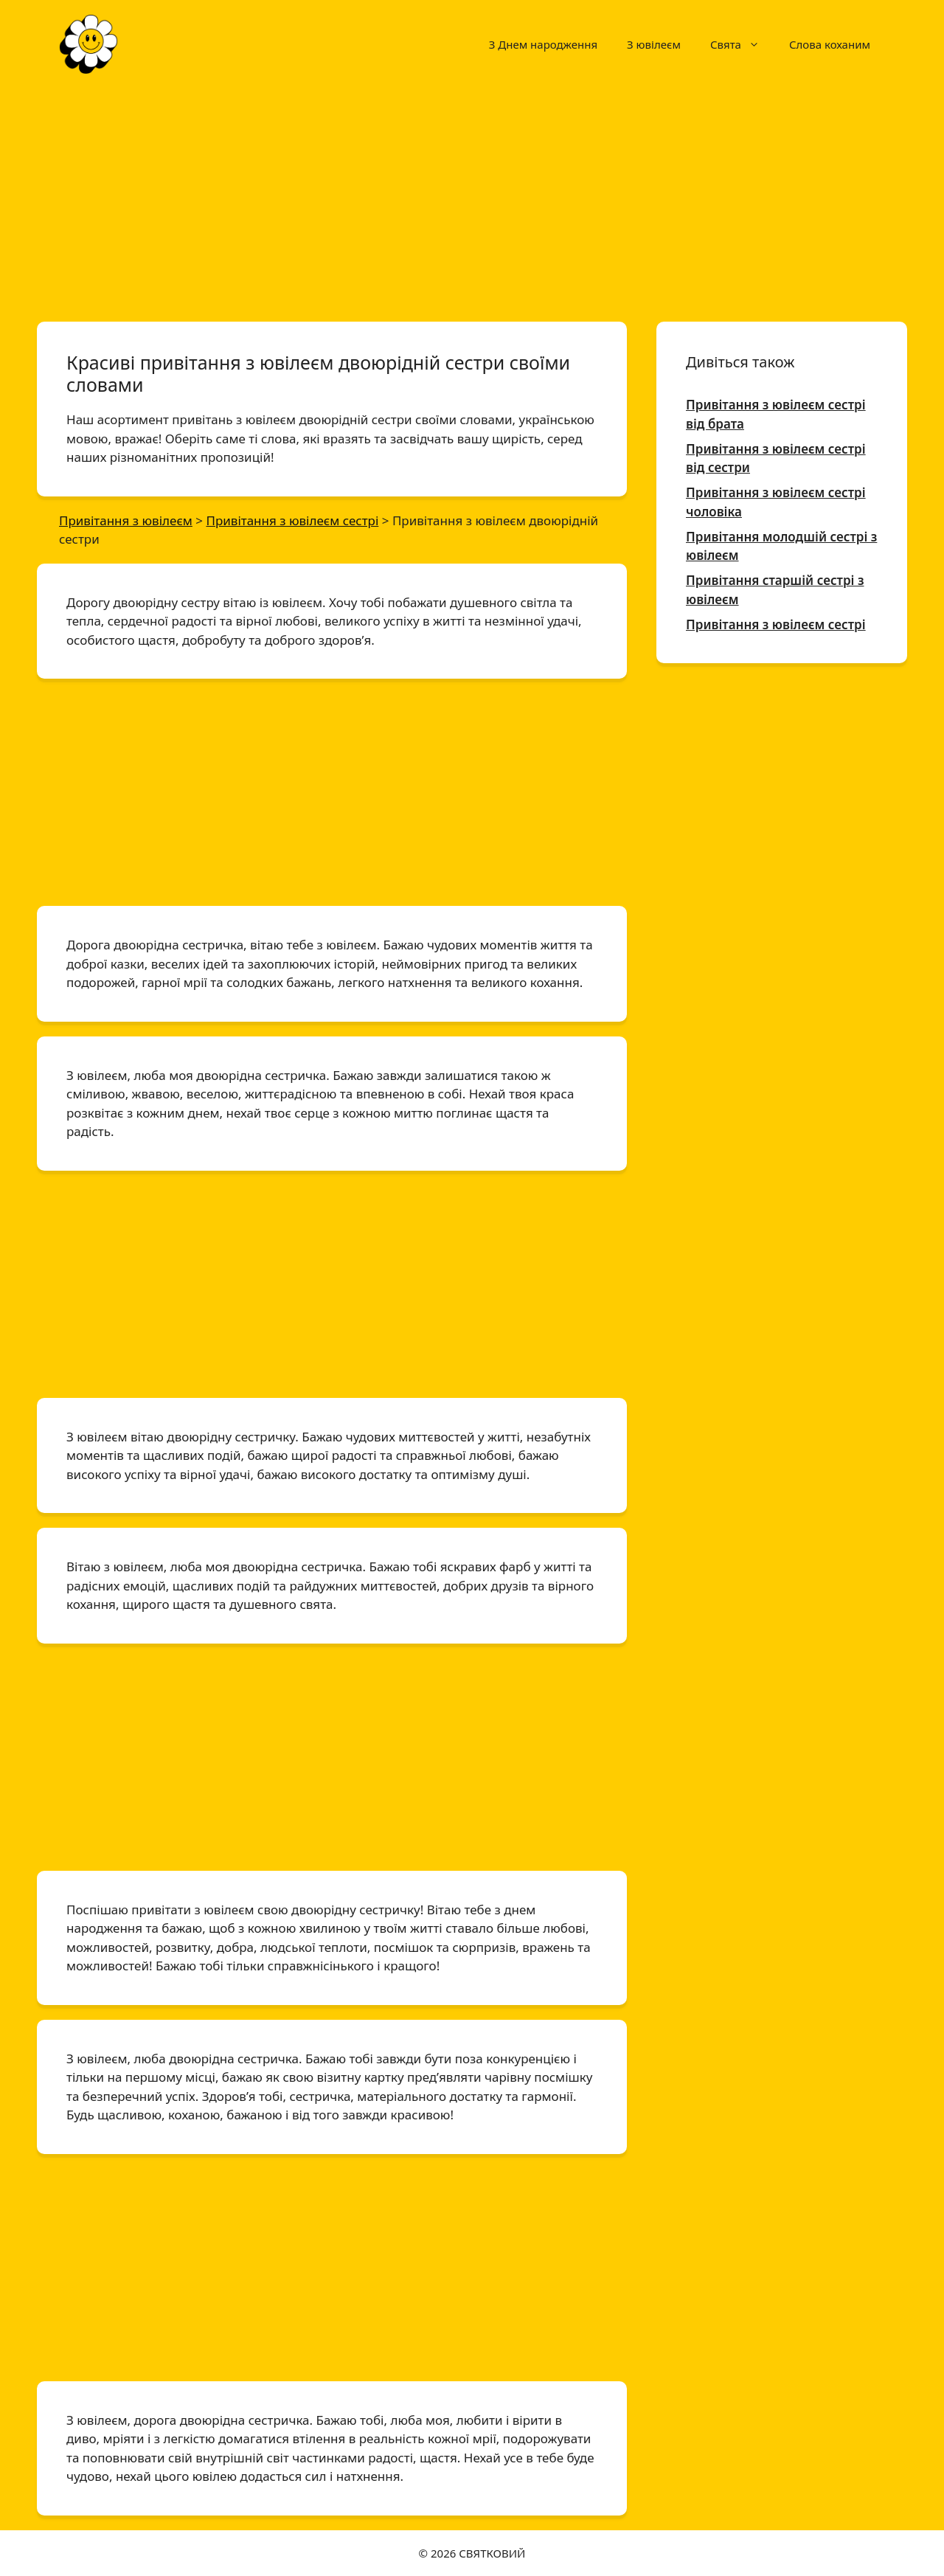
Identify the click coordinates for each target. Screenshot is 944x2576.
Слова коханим (829, 44)
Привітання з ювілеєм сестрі (776, 624)
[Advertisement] (472, 197)
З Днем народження (543, 44)
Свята (742, 44)
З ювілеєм (654, 44)
